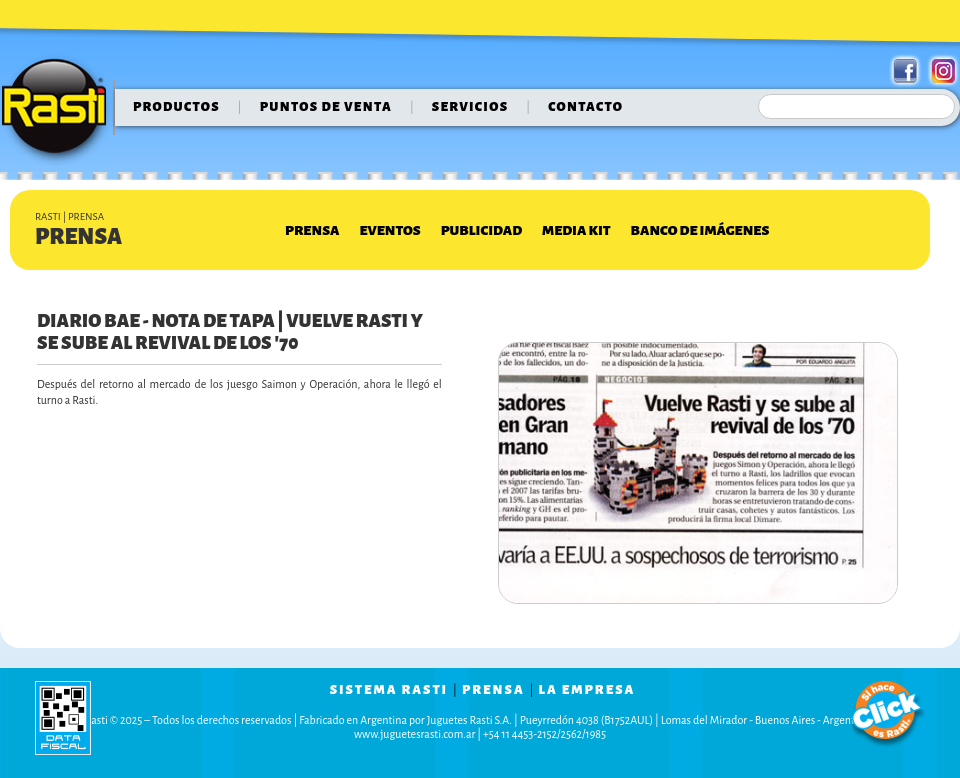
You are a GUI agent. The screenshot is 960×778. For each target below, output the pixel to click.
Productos (176, 107)
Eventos (389, 230)
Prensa (312, 230)
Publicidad (481, 230)
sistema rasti (389, 690)
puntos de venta (326, 107)
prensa (493, 690)
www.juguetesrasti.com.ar (414, 734)
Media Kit (576, 230)
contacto (585, 107)
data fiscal (63, 717)
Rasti (60, 111)
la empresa (587, 690)
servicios (470, 107)
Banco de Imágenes (700, 230)
